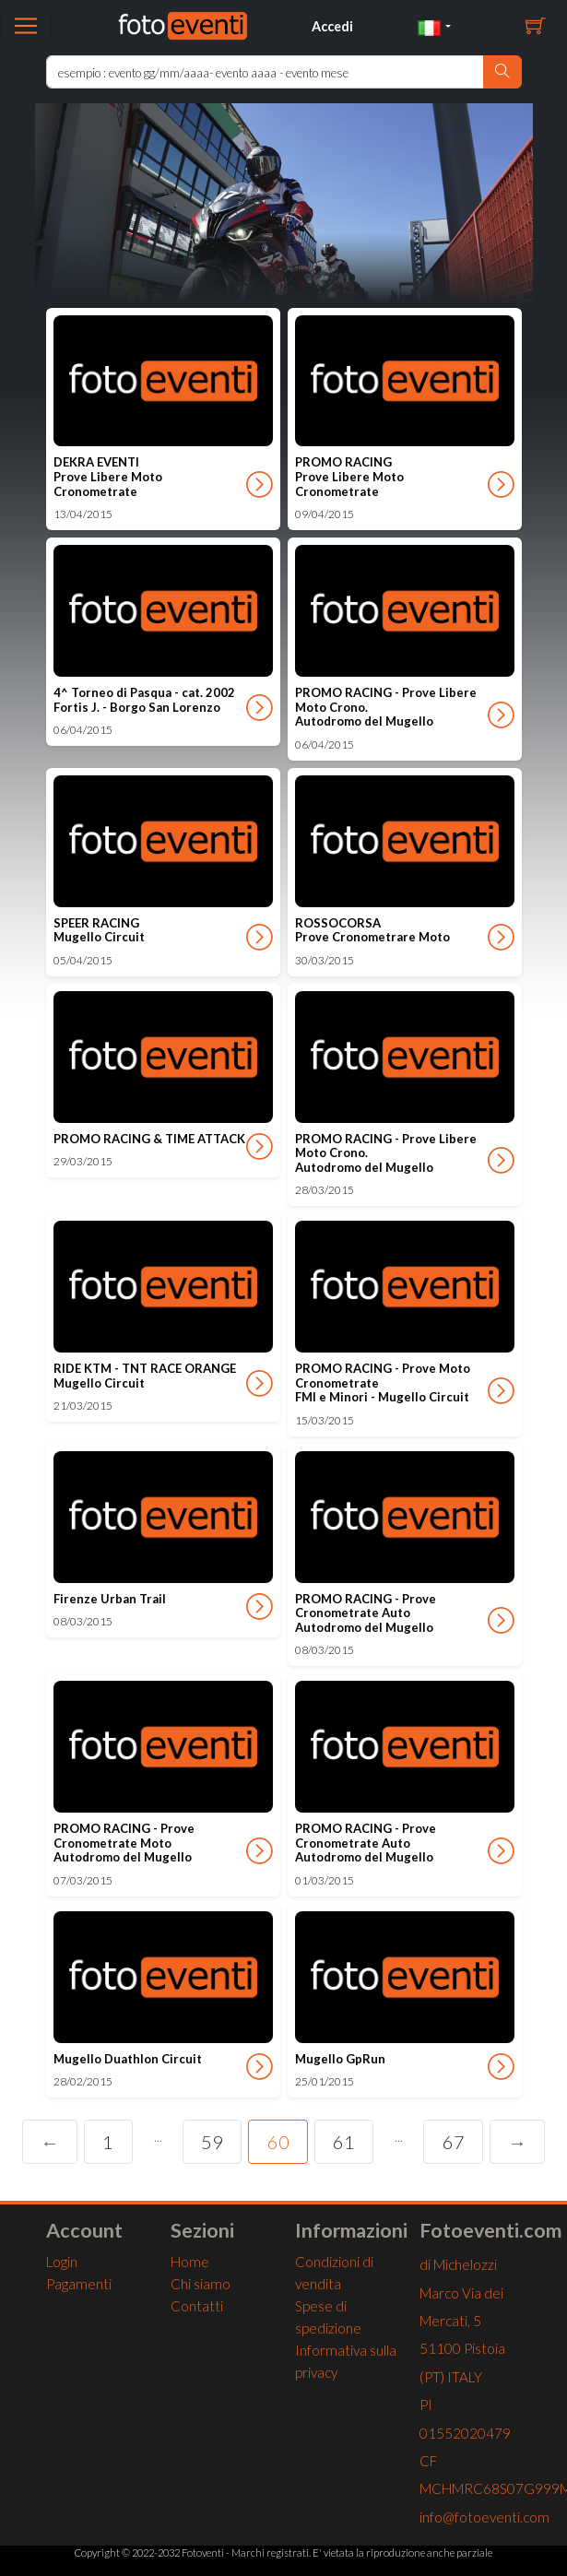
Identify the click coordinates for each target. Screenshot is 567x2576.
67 (454, 2142)
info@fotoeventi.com (484, 2517)
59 (212, 2142)
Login (61, 2261)
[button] (434, 26)
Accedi (332, 26)
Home (190, 2261)
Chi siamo (200, 2283)
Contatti (197, 2306)
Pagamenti (79, 2283)
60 (278, 2142)
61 (344, 2142)
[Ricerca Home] (265, 72)
